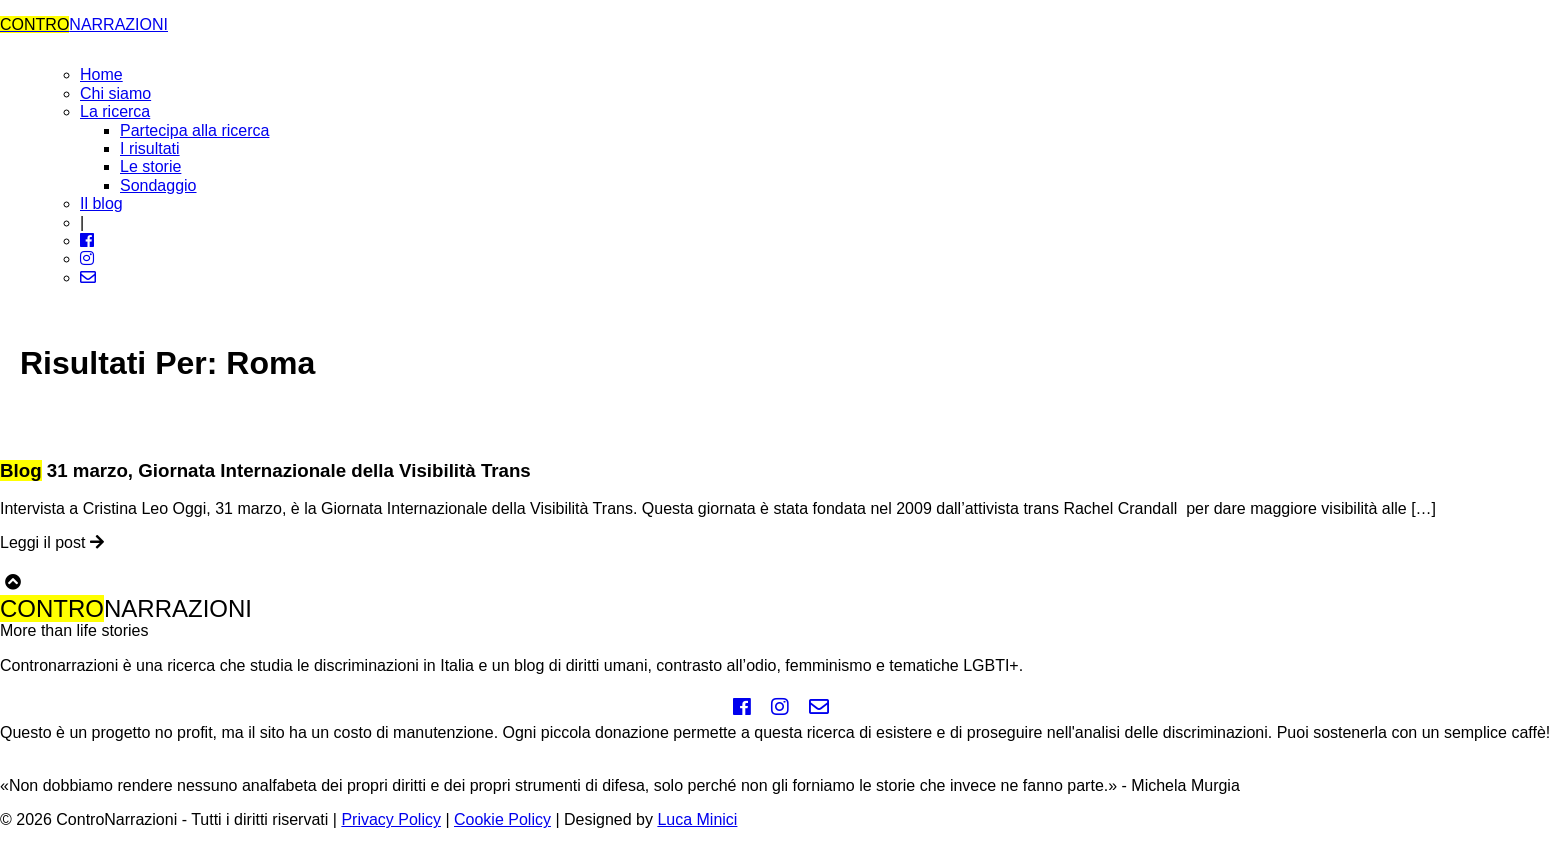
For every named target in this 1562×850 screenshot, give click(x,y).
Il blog (101, 203)
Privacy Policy (391, 819)
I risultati (150, 148)
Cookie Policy (502, 819)
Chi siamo (115, 93)
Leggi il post (52, 542)
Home (101, 74)
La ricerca (115, 111)
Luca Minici (697, 819)
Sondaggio (158, 185)
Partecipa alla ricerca (194, 130)
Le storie (150, 166)
